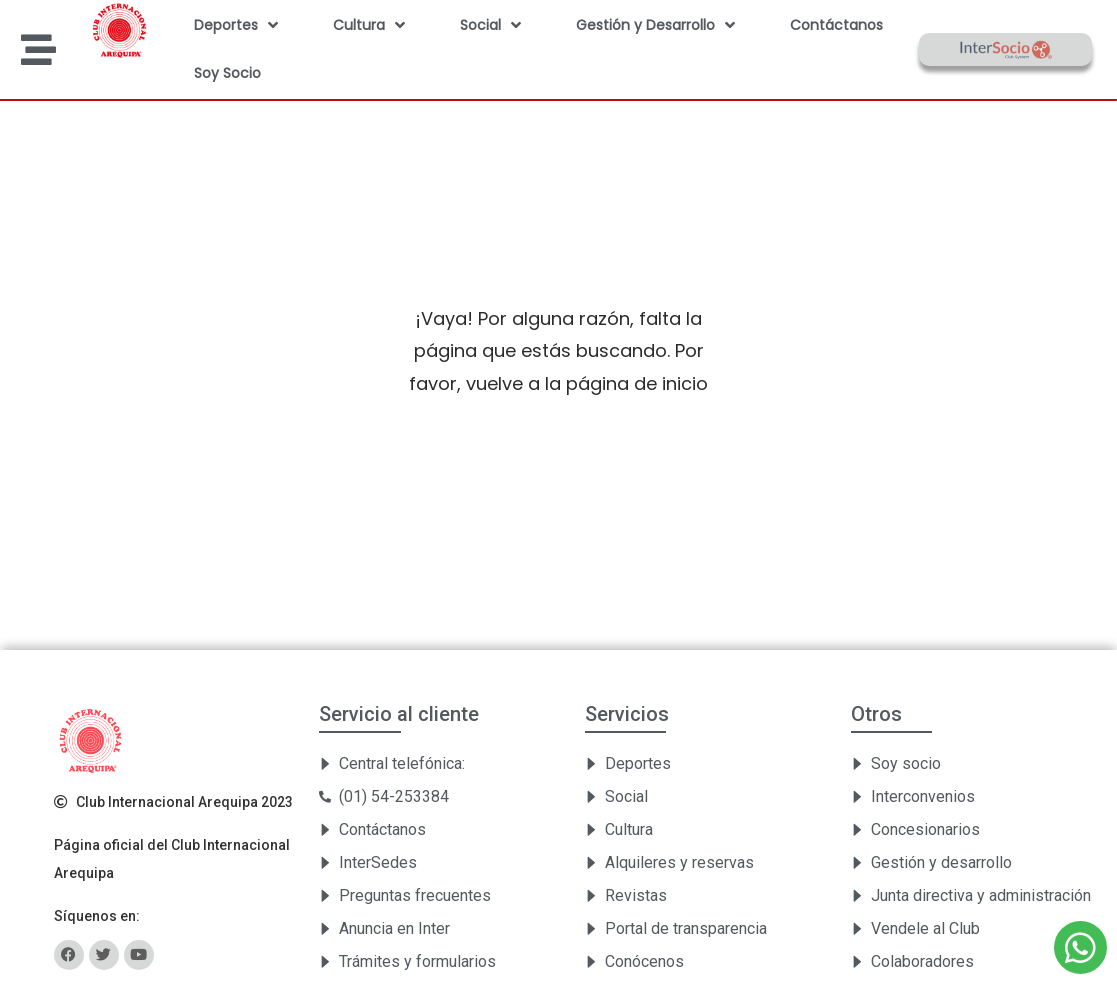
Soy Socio (227, 73)
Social (490, 25)
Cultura (369, 25)
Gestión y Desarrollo (655, 25)
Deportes (236, 25)
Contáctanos (836, 25)
